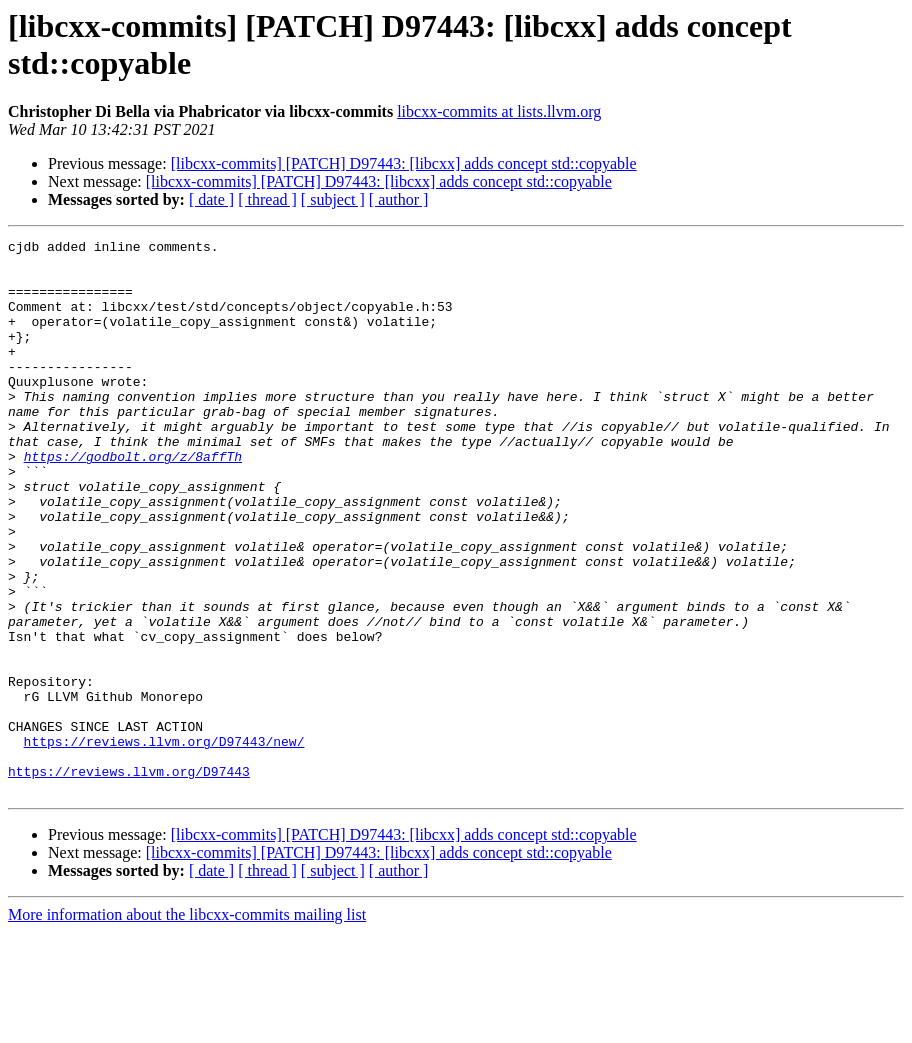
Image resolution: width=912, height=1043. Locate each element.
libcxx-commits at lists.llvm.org (499, 111)
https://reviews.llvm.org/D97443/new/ (164, 843)
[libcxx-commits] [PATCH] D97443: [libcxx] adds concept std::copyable (404, 163)
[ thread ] (267, 199)
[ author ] (399, 199)
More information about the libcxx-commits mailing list (187, 1025)
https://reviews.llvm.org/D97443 (129, 879)
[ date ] (211, 199)
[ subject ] (333, 199)
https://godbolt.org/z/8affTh (133, 501)
